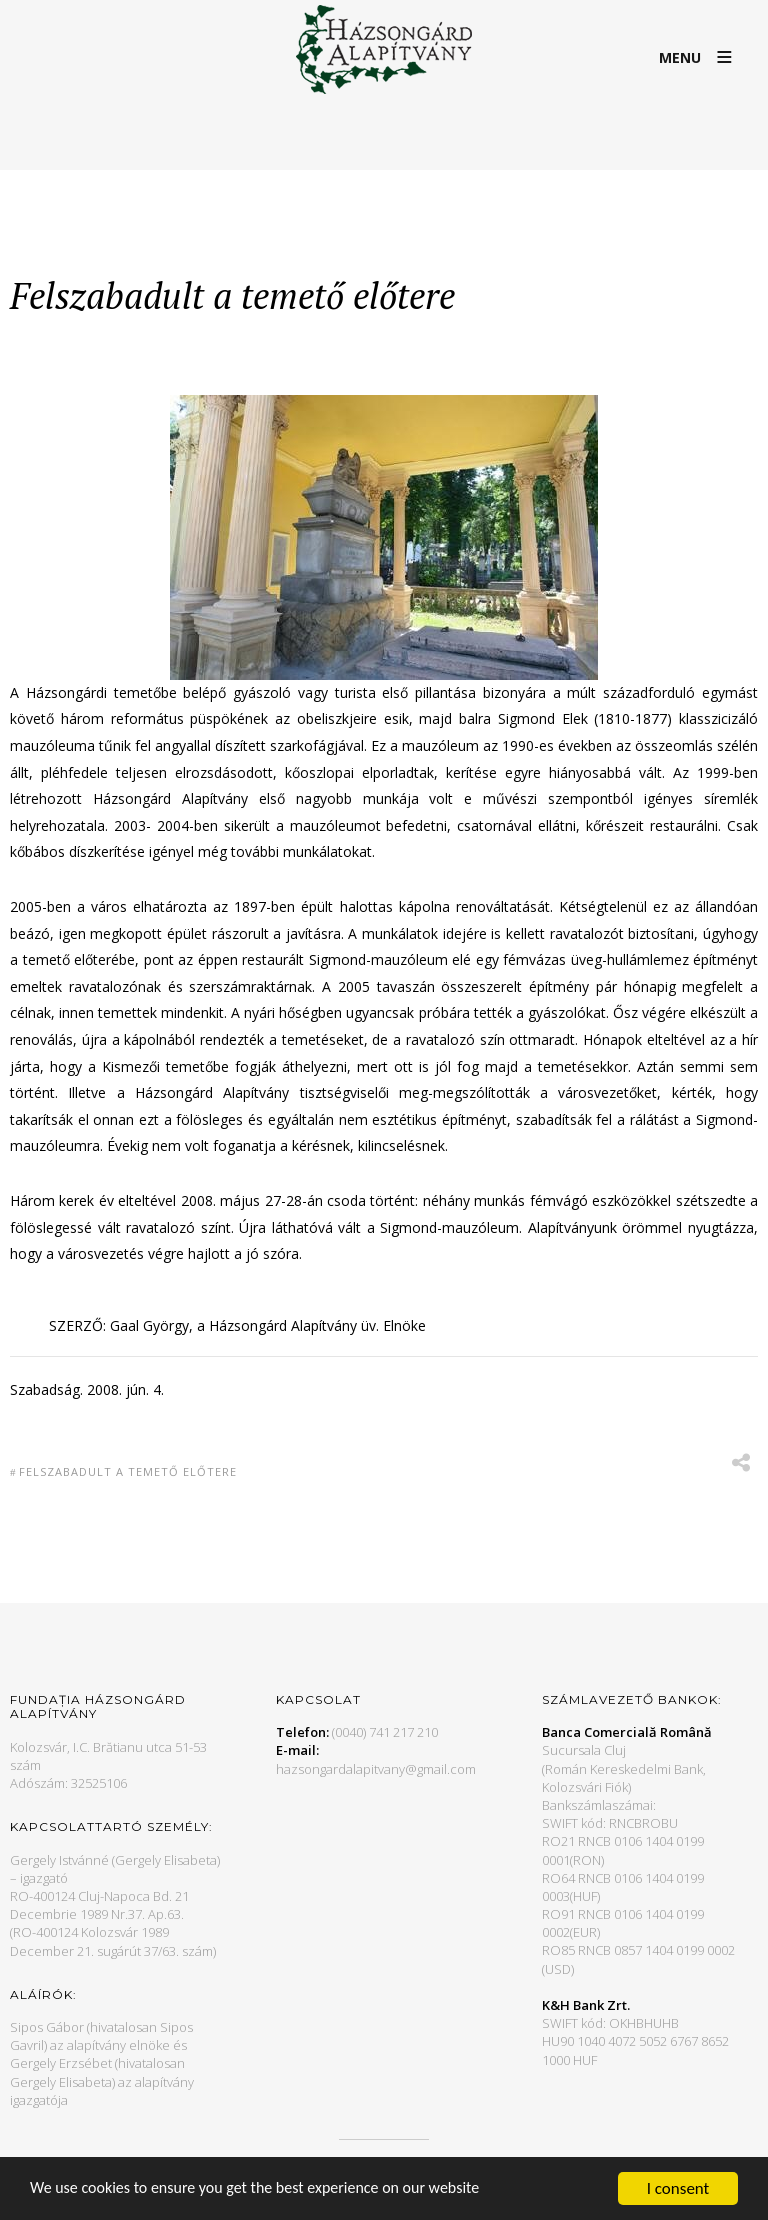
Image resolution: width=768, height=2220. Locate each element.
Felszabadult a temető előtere (128, 1471)
